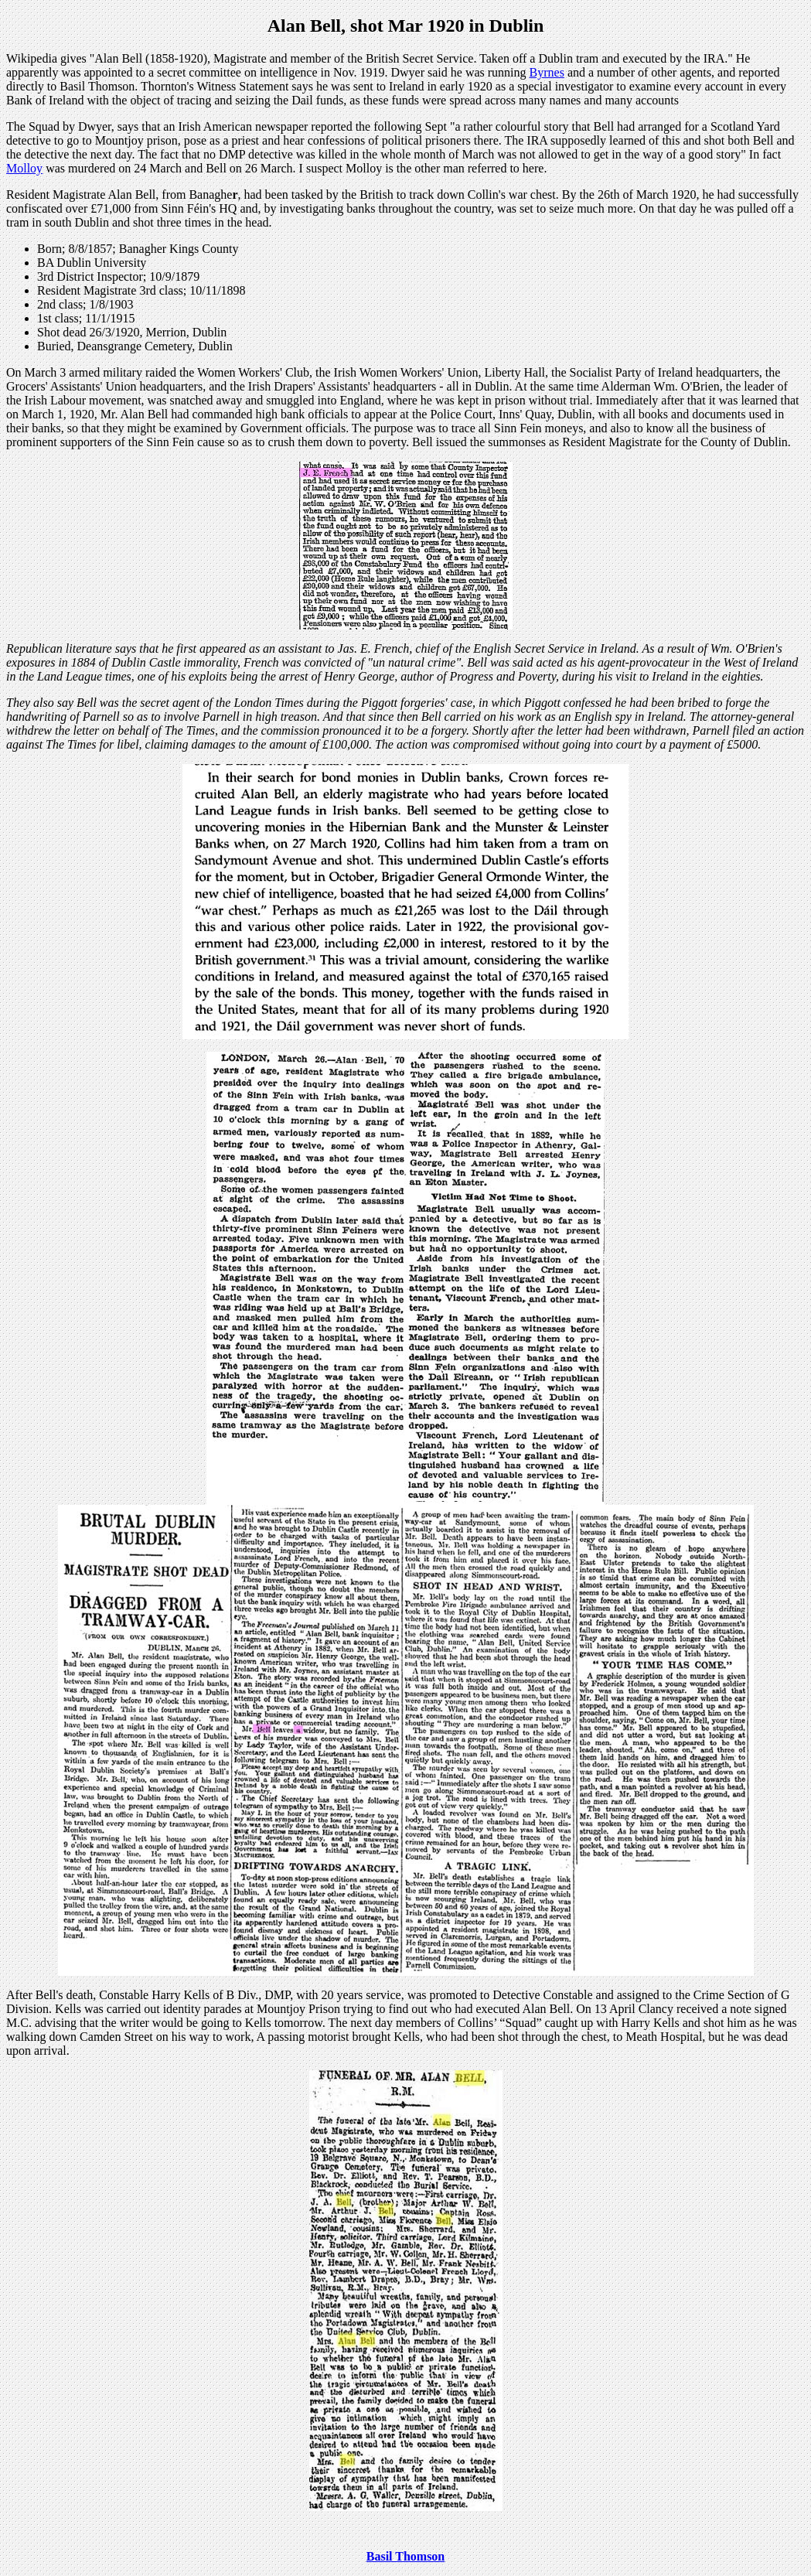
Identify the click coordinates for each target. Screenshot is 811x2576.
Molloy (24, 168)
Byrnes (547, 72)
